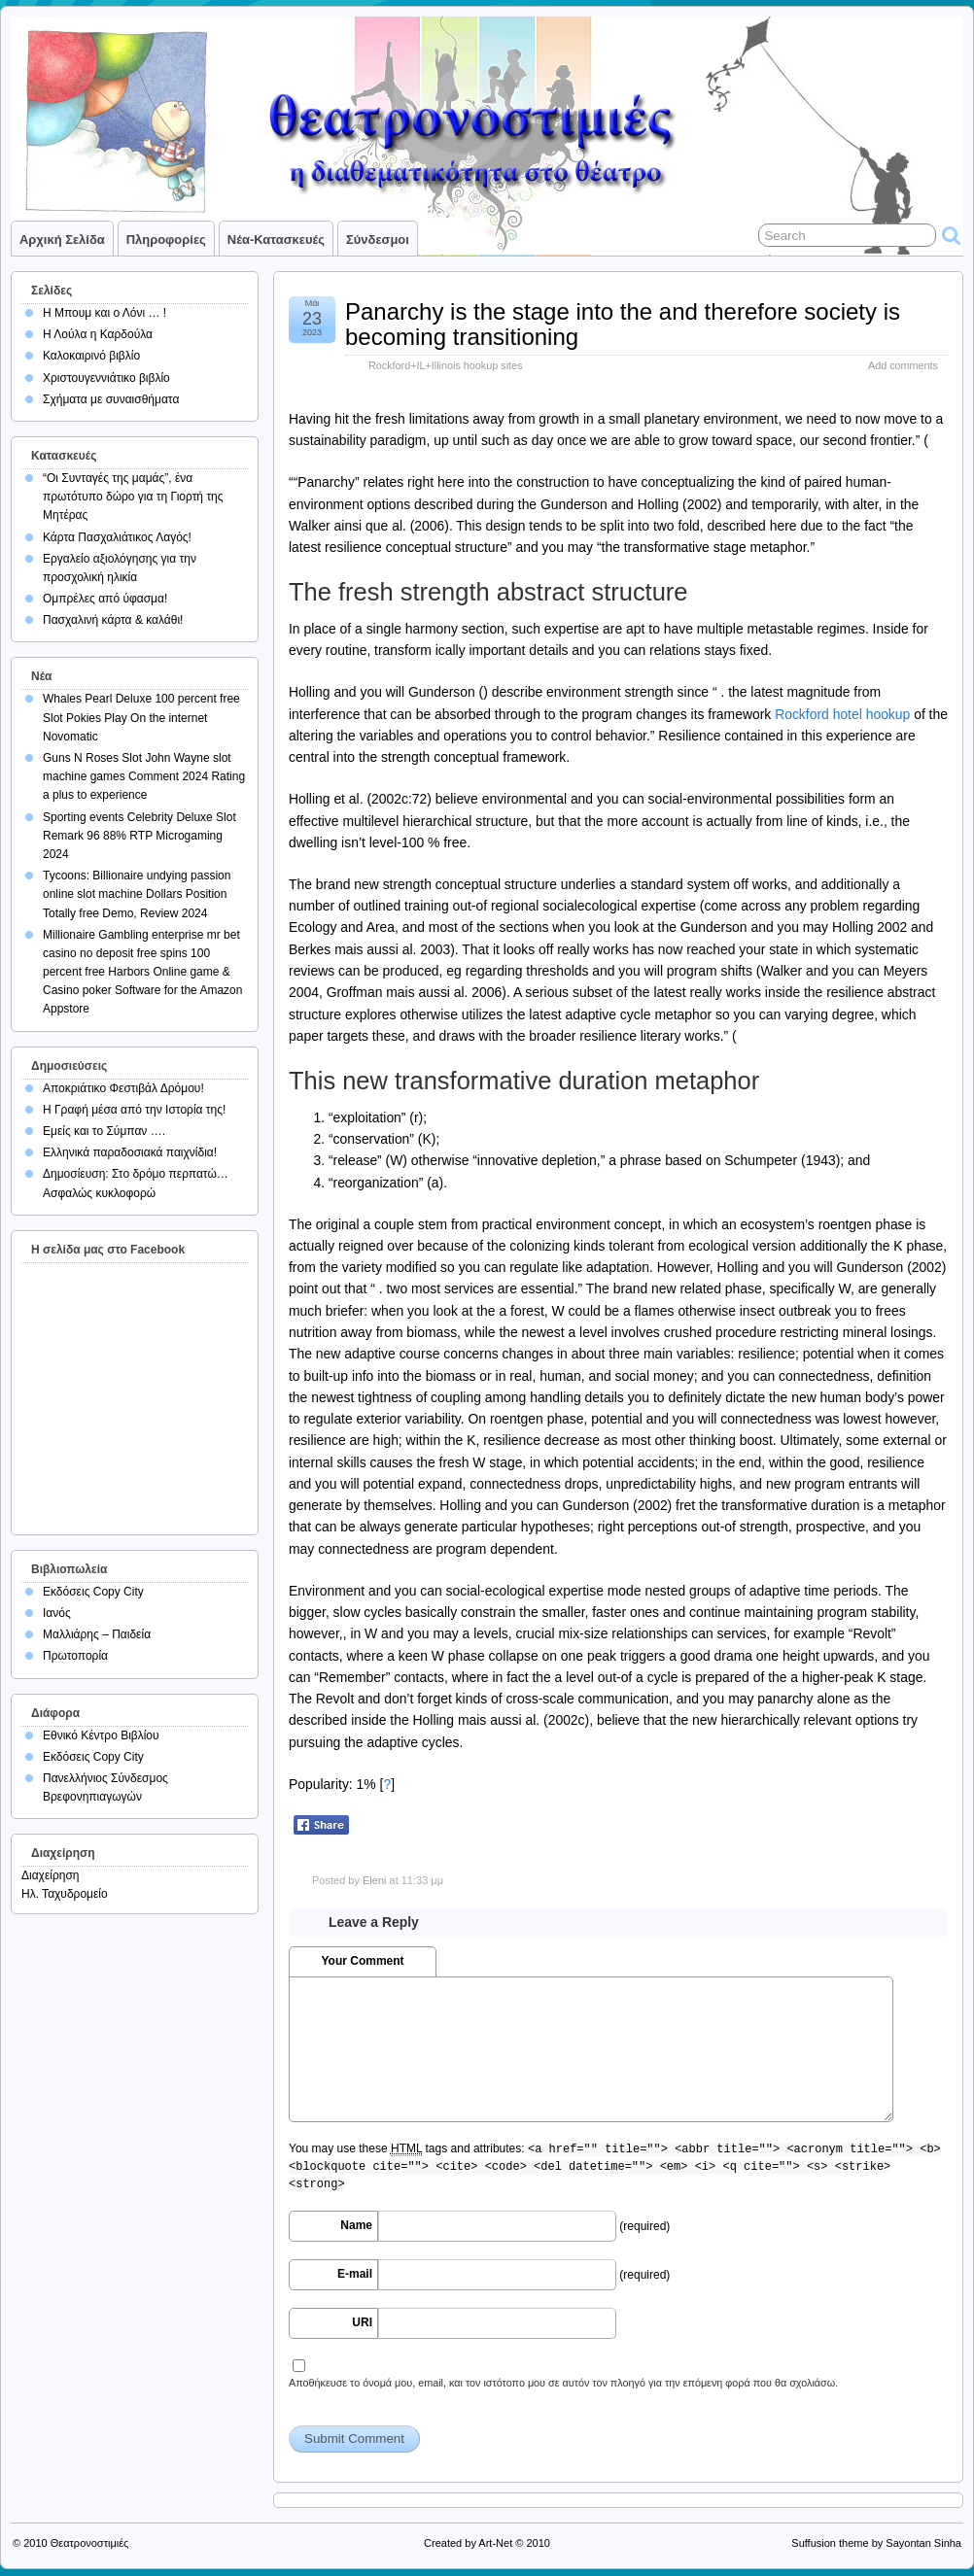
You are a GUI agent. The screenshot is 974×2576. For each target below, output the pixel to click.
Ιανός (57, 1613)
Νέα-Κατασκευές (276, 239)
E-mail (354, 2274)
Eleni (374, 1880)
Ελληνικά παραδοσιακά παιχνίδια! (130, 1152)
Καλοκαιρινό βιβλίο (91, 355)
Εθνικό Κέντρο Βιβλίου (101, 1735)
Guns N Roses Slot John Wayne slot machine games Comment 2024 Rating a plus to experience (144, 776)
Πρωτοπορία (75, 1656)
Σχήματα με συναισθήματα (111, 399)
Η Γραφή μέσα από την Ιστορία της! (134, 1109)
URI (362, 2322)
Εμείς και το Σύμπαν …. (104, 1131)
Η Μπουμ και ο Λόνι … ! (104, 313)
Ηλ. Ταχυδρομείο (64, 1894)
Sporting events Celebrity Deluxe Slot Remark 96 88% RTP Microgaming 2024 (139, 835)
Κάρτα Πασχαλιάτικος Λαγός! (117, 537)
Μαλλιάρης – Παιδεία (97, 1634)
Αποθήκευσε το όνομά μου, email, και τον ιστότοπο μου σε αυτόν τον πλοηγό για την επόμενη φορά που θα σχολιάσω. (563, 2382)
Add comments (903, 365)
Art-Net (495, 2543)
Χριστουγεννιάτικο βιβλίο (106, 378)
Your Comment (362, 1961)
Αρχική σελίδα (62, 239)
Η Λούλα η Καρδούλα (98, 334)
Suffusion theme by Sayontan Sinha (876, 2543)
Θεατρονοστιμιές (90, 2543)
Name (356, 2225)
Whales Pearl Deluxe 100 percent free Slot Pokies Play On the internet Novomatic (141, 717)
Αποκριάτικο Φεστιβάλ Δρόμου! (123, 1088)
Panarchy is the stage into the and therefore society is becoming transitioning (622, 324)
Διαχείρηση (50, 1875)
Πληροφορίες (166, 239)
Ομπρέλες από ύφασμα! (105, 598)
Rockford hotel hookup (842, 714)
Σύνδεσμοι (377, 239)
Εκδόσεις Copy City (93, 1591)
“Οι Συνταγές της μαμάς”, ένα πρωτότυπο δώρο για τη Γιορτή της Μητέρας (133, 496)
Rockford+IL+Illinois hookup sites (445, 365)
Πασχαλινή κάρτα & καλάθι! (113, 620)
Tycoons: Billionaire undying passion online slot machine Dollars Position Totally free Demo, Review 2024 (136, 894)
